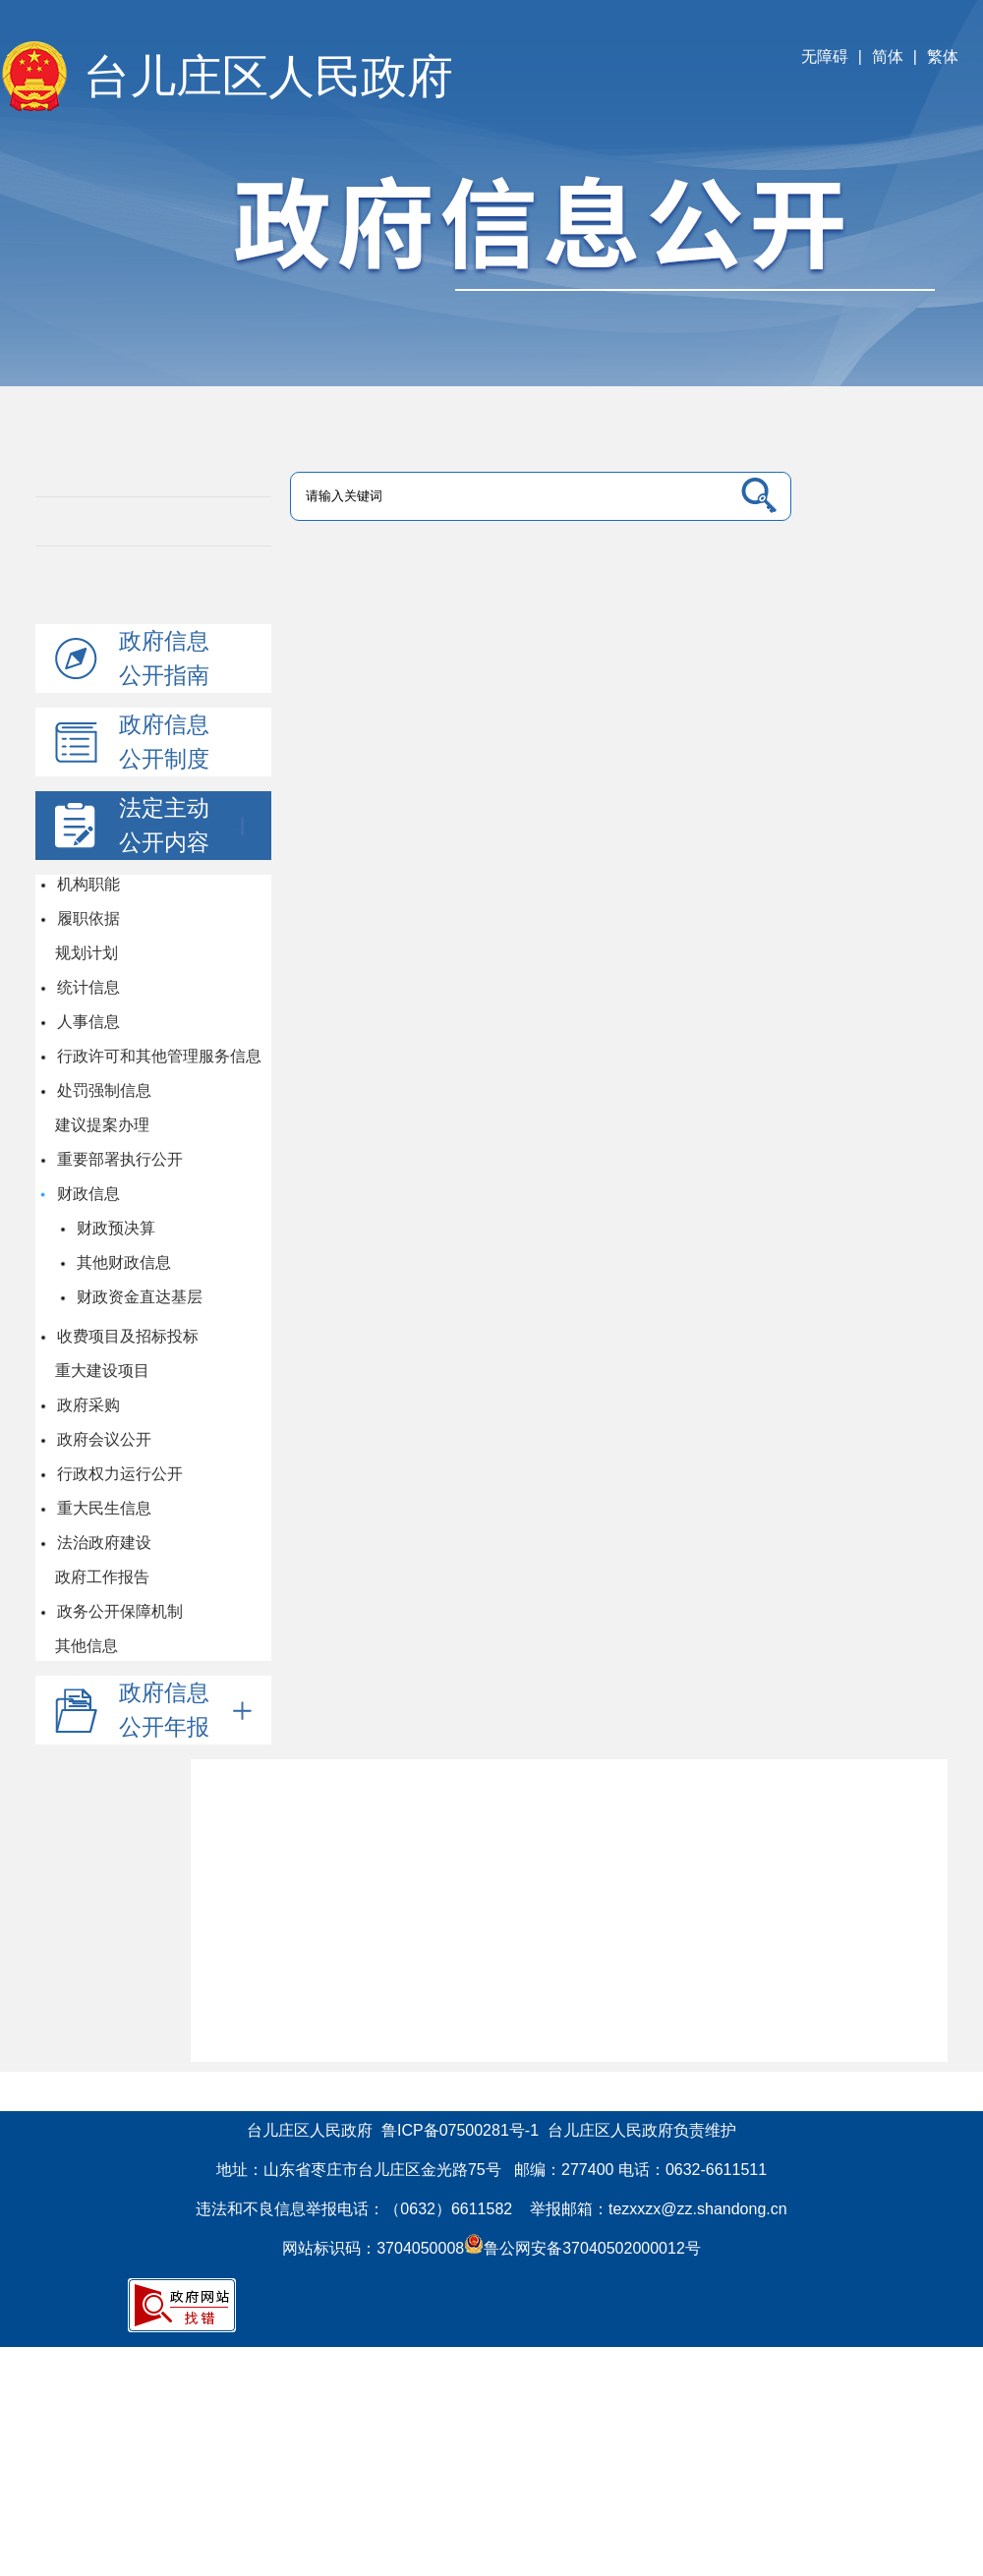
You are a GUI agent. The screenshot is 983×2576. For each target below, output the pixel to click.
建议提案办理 (102, 1124)
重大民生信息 (103, 1508)
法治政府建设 (103, 1542)
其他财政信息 (123, 1262)
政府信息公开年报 (185, 1710)
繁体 (942, 56)
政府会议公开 (103, 1439)
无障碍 (824, 56)
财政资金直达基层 (138, 1296)
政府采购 (87, 1405)
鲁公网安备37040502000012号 (582, 2248)
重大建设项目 (102, 1370)
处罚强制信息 (103, 1090)
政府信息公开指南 (164, 658)
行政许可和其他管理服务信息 (158, 1056)
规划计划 (86, 953)
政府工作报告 (102, 1577)
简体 (887, 56)
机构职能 (87, 884)
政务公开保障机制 (119, 1611)
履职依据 (87, 918)
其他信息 (86, 1645)
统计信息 (87, 987)
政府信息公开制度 (164, 742)
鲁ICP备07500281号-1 (460, 2130)
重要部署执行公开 (119, 1159)
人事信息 (87, 1021)
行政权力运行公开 (119, 1473)
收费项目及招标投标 (127, 1336)
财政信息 (87, 1193)
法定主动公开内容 (185, 825)
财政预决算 (115, 1228)
